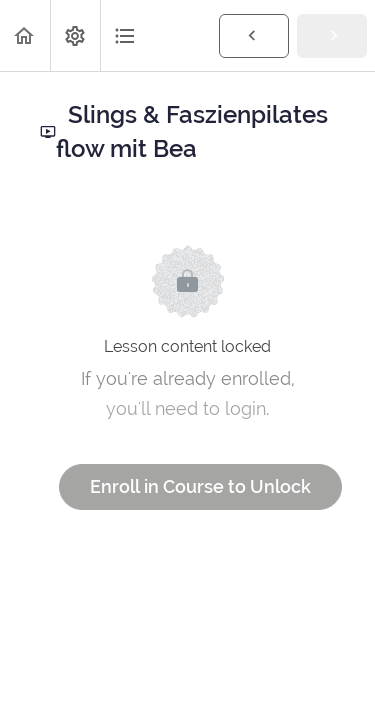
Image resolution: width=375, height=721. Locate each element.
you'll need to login (186, 408)
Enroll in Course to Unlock (200, 486)
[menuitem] (75, 35)
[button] (25, 35)
